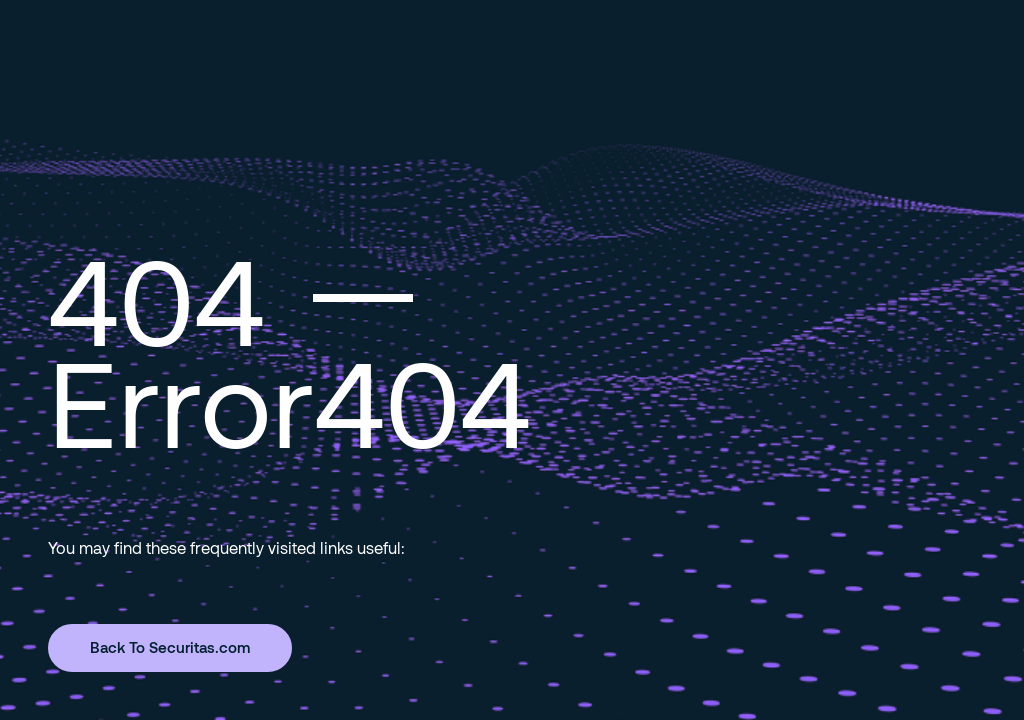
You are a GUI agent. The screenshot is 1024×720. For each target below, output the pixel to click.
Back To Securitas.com (170, 647)
